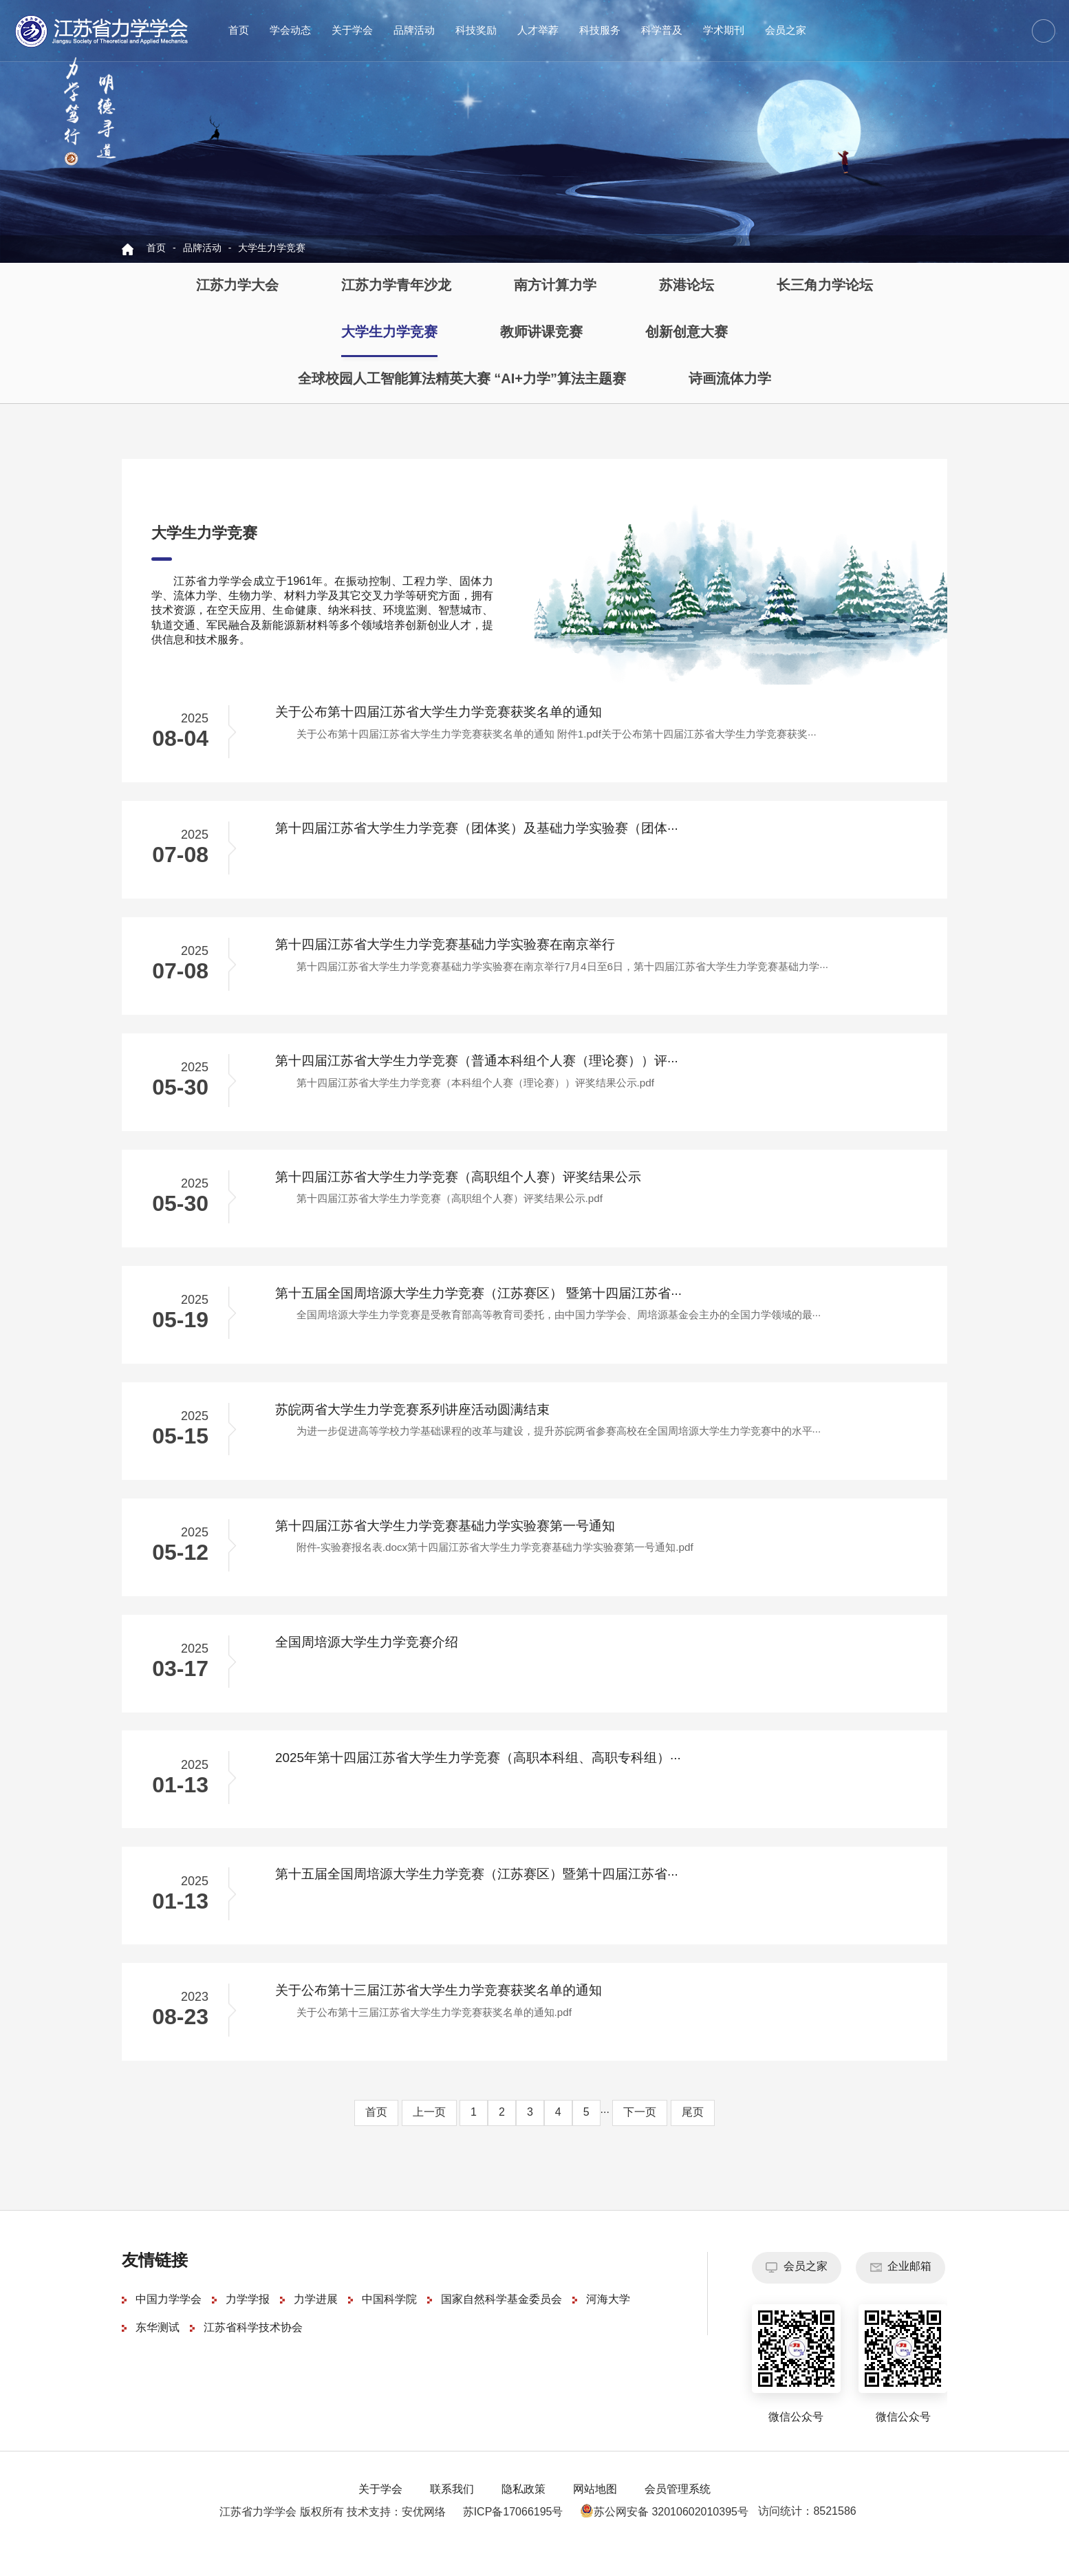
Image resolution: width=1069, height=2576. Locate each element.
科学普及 (661, 30)
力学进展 (316, 2325)
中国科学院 (389, 2325)
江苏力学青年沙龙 (396, 286)
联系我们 (452, 2515)
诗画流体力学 (730, 379)
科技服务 (599, 30)
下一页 (639, 2138)
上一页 (429, 2138)
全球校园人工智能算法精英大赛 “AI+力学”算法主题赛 (462, 379)
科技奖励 (476, 30)
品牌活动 (414, 30)
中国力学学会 (169, 2325)
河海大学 (608, 2325)
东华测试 (158, 2353)
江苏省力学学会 (102, 31)
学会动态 (290, 30)
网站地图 (595, 2515)
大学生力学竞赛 (271, 249)
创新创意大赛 (686, 332)
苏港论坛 (686, 286)
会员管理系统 (678, 2515)
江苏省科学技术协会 (253, 2353)
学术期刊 (723, 30)
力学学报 (248, 2325)
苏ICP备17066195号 (513, 2538)
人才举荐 (538, 30)
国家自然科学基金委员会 (501, 2325)
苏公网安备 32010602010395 (658, 2538)
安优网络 (424, 2538)
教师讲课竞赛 (541, 332)
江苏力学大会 (237, 286)
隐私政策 (523, 2515)
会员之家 (785, 30)
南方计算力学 (555, 286)
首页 (238, 30)
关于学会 (352, 30)
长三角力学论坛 (825, 286)
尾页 (693, 2138)
